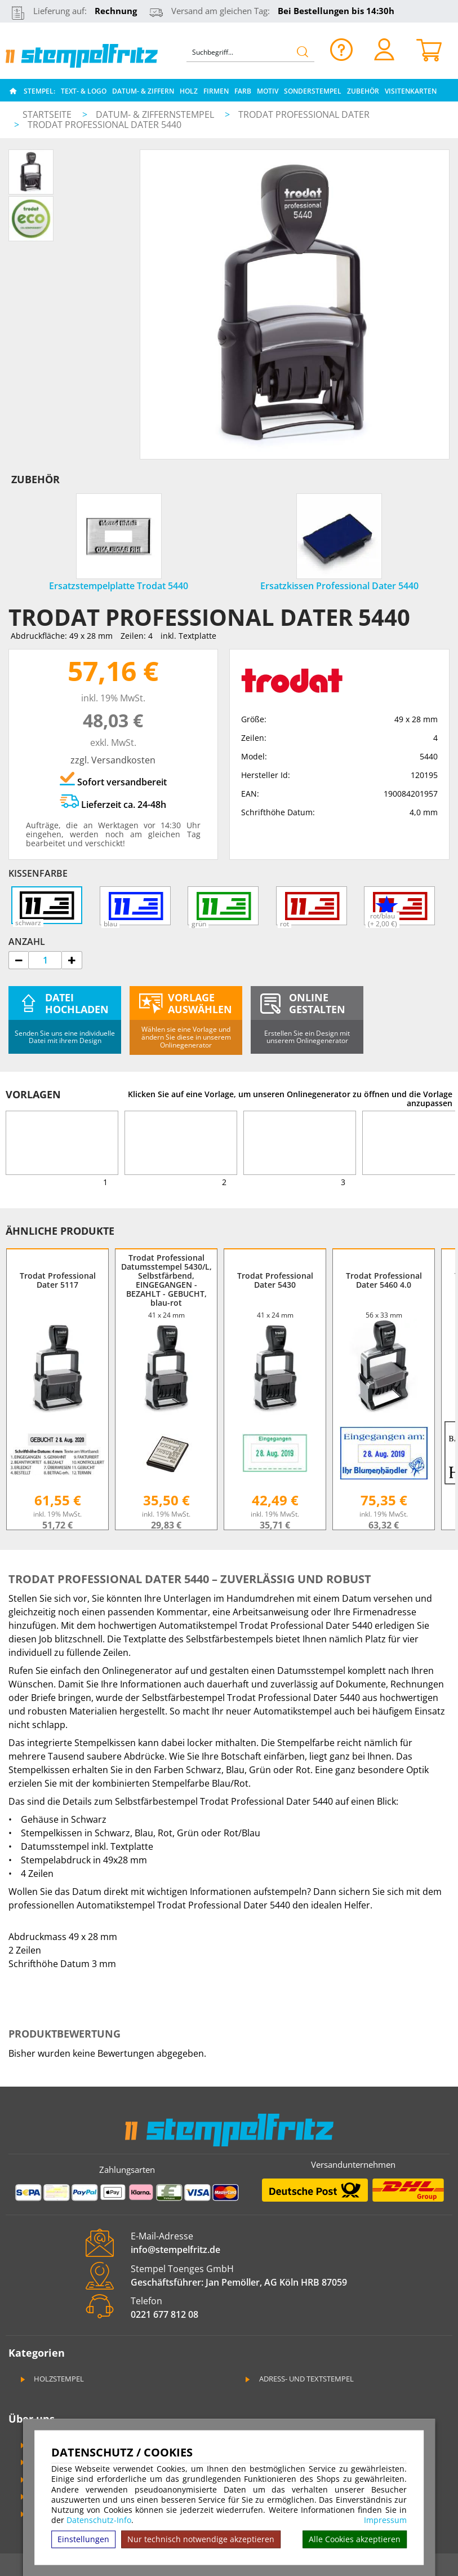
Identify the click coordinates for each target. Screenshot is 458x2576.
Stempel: (39, 91)
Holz (189, 91)
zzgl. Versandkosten (112, 760)
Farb (242, 91)
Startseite (47, 114)
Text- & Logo (83, 91)
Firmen (216, 91)
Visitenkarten (411, 91)
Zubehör (363, 91)
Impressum (385, 2520)
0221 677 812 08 (164, 2314)
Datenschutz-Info (98, 2520)
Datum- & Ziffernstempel (156, 114)
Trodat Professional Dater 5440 (104, 124)
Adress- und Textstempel (299, 2379)
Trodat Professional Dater (304, 114)
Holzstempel (51, 2379)
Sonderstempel (312, 91)
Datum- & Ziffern (143, 91)
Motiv (267, 91)
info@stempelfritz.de (175, 2249)
